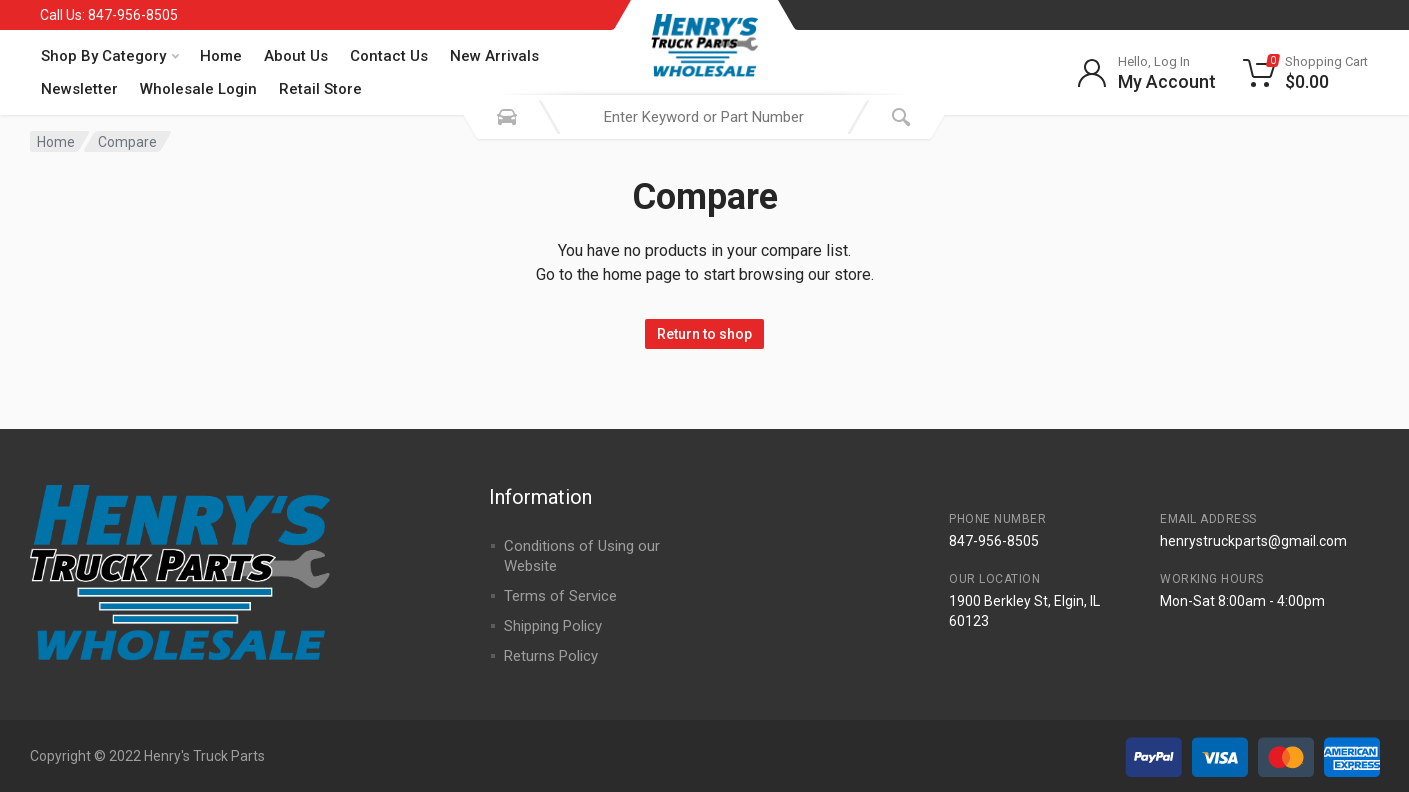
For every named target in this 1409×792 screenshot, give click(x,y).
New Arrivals (494, 56)
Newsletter (79, 89)
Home (221, 56)
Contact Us (389, 56)
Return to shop (704, 334)
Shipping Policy (553, 626)
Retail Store (320, 89)
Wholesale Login (198, 89)
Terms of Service (560, 596)
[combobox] (704, 117)
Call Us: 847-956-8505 (109, 15)
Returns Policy (551, 656)
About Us (296, 56)
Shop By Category (110, 56)
